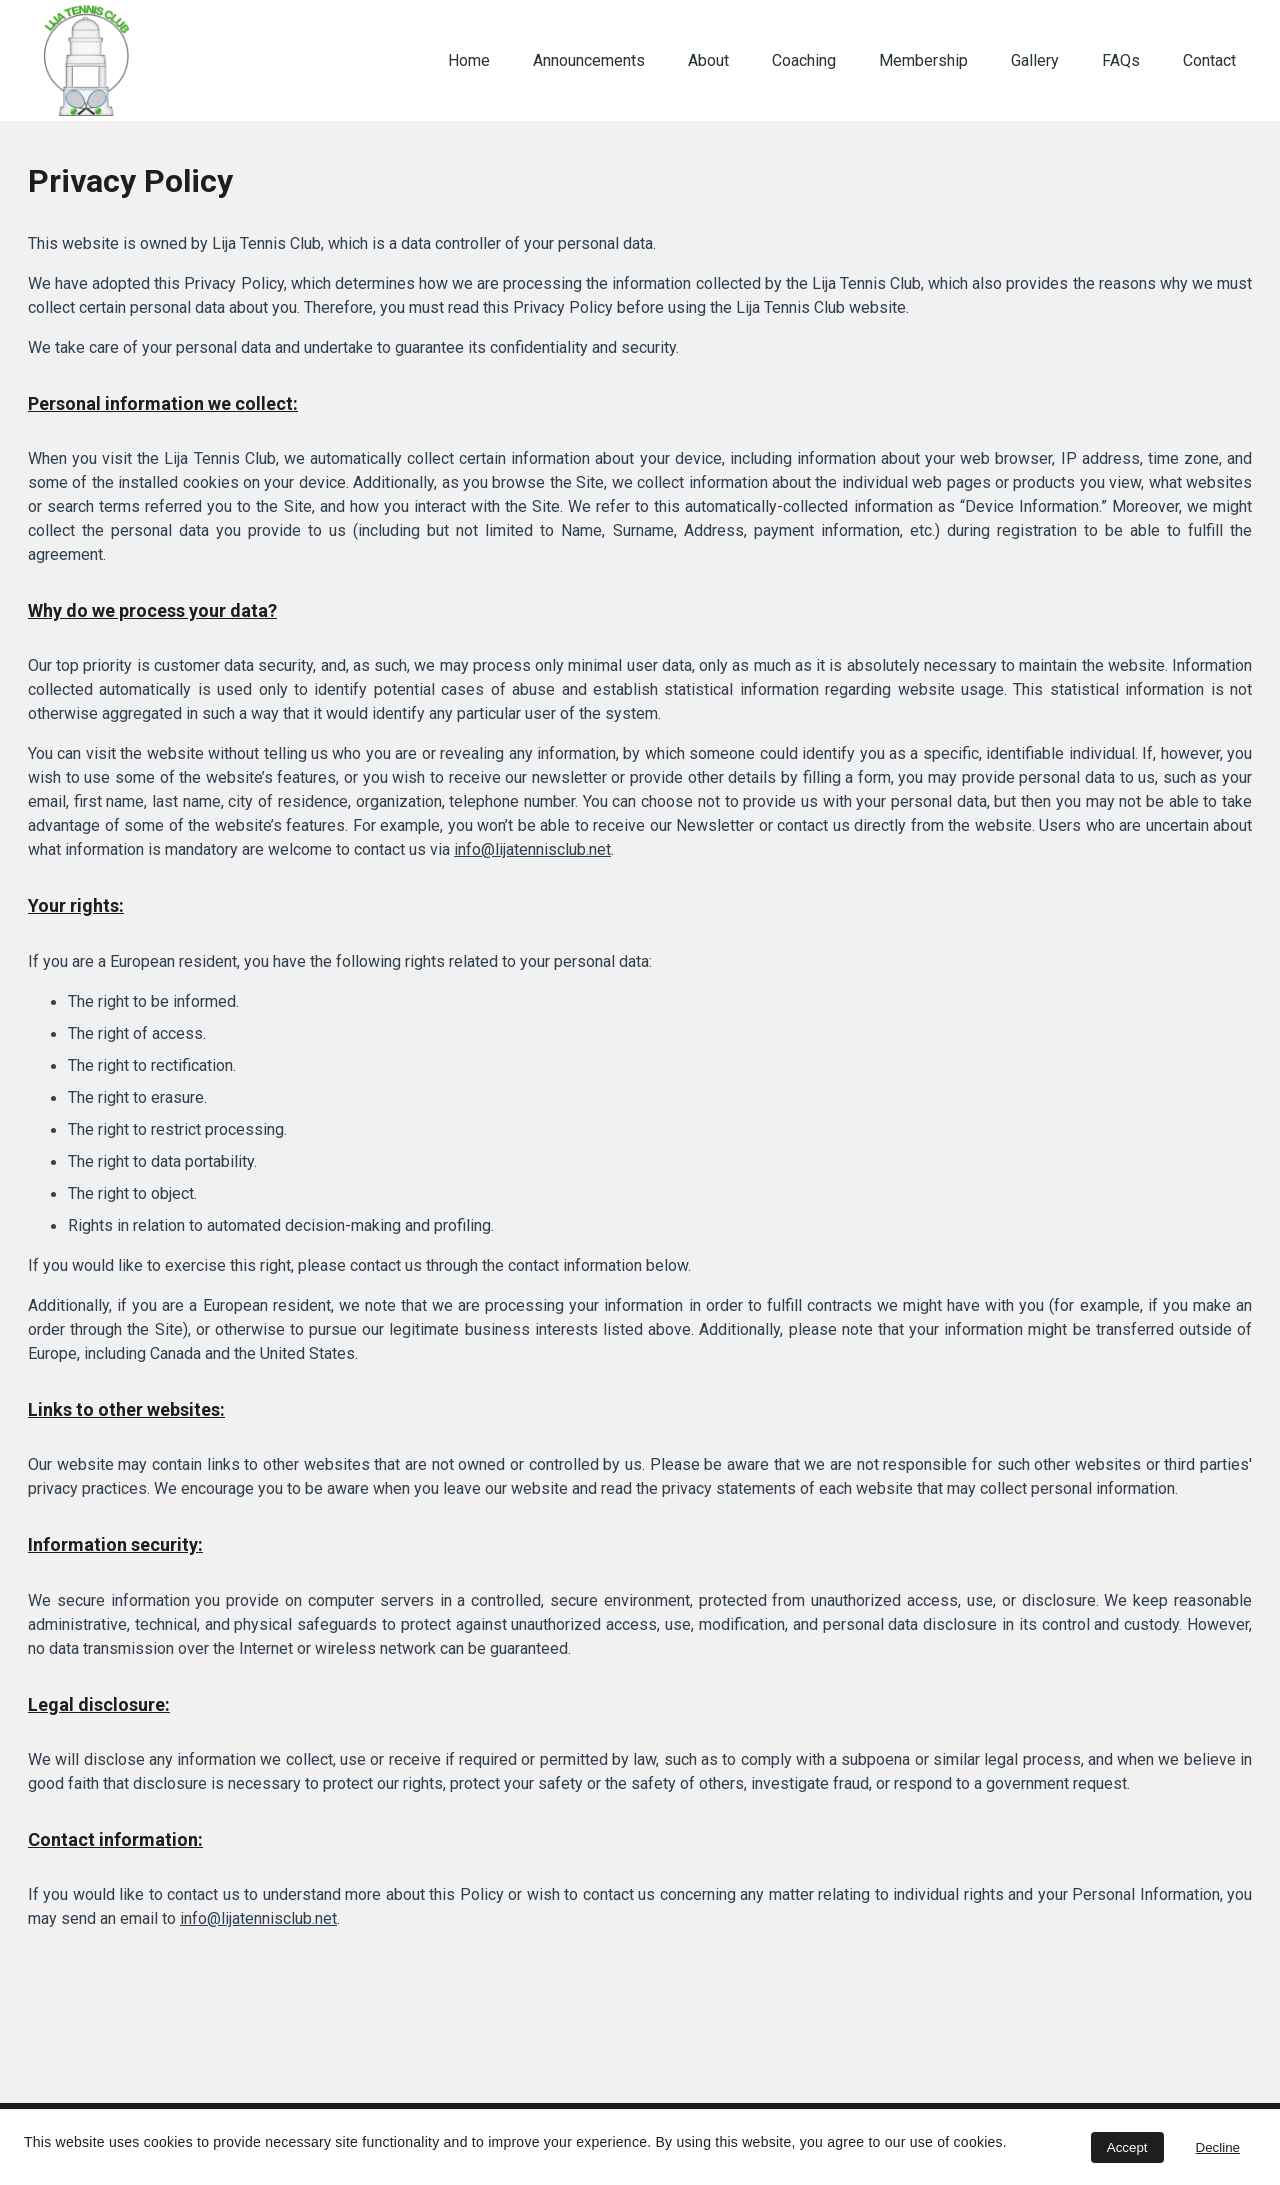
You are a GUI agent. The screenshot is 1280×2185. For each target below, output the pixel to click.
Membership (923, 60)
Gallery (1035, 60)
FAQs (1121, 60)
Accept (1127, 2147)
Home (469, 60)
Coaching (804, 60)
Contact (1209, 60)
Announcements (589, 60)
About (708, 60)
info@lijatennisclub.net (532, 849)
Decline (1218, 2147)
